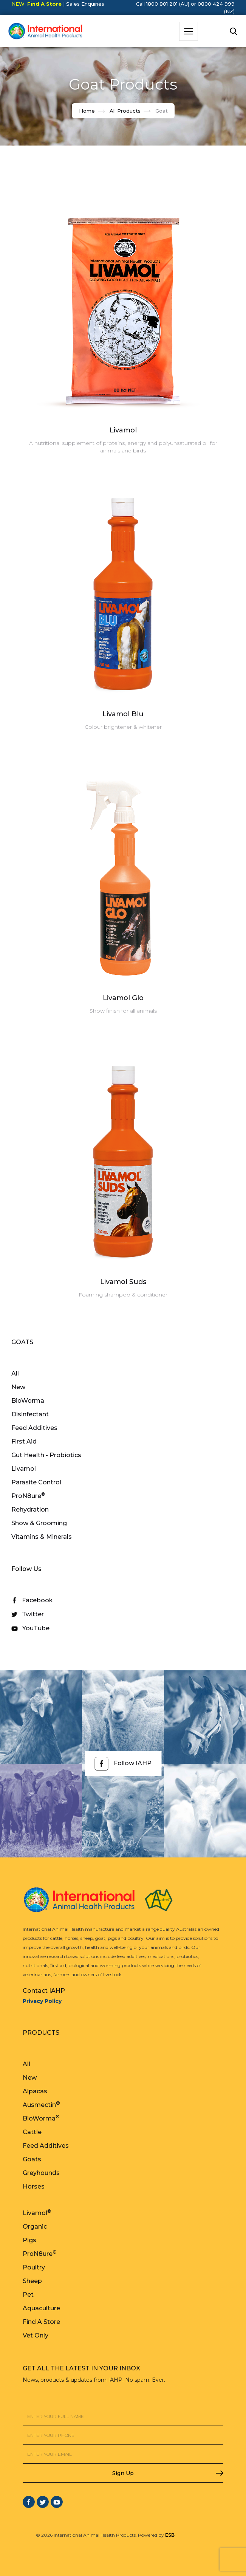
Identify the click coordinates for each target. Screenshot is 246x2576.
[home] (43, 31)
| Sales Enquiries (83, 4)
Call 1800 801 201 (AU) (162, 4)
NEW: (36, 4)
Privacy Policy (42, 2001)
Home (87, 111)
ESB (170, 2535)
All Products (125, 111)
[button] (188, 31)
